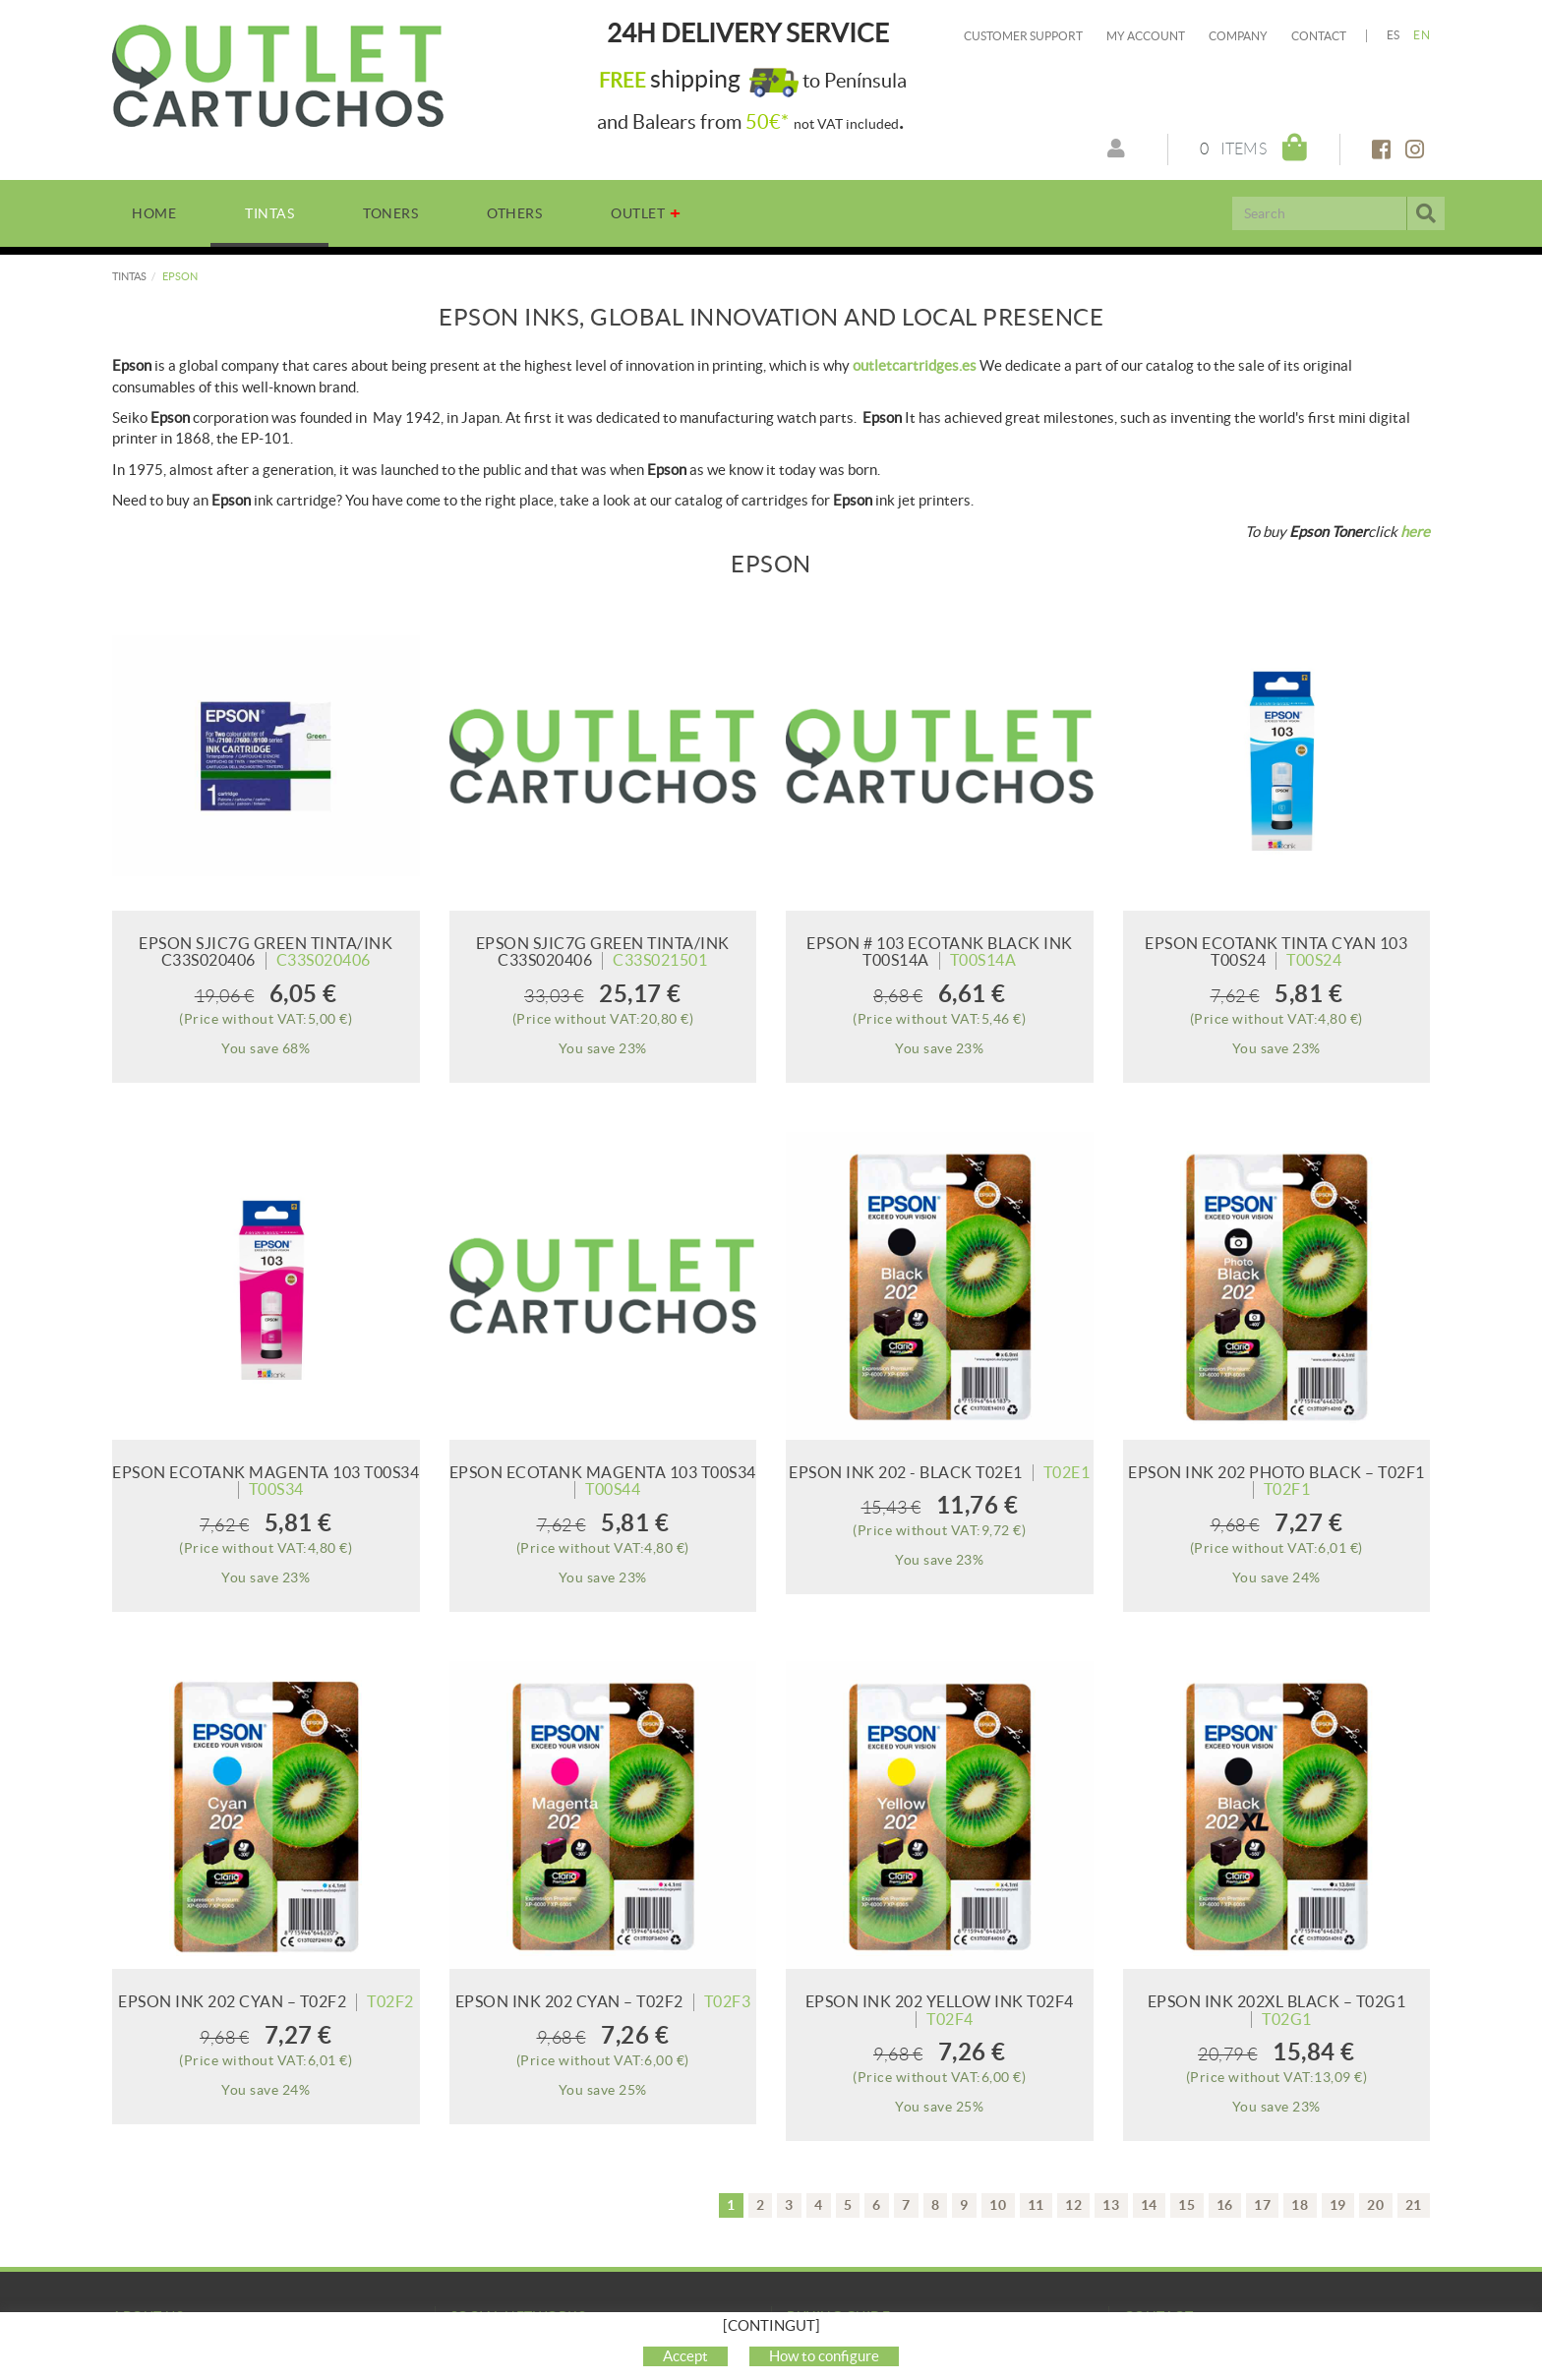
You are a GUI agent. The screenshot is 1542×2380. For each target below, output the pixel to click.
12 (1073, 2205)
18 (1299, 2205)
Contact (1318, 36)
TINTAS (129, 276)
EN (1421, 35)
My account (1145, 36)
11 (1036, 2205)
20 (1375, 2205)
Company (1238, 36)
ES (1393, 35)
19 (1338, 2205)
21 (1413, 2205)
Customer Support (1023, 36)
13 (1110, 2205)
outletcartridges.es (915, 365)
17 (1262, 2205)
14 (1149, 2205)
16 (1224, 2205)
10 (997, 2205)
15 (1186, 2205)
